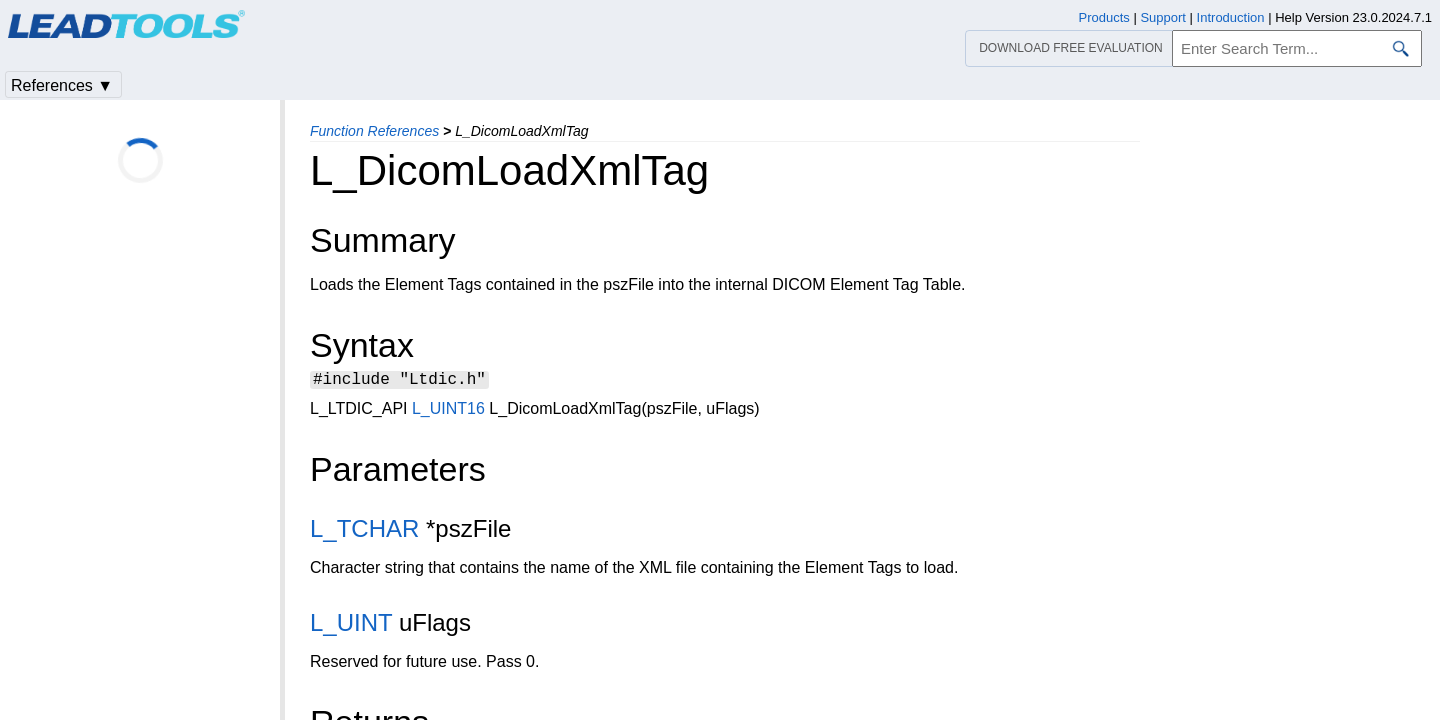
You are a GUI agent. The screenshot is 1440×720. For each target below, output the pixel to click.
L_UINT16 (448, 411)
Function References (374, 131)
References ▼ (62, 85)
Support (1163, 17)
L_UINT (351, 625)
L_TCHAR (364, 531)
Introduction (1231, 17)
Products (1104, 17)
